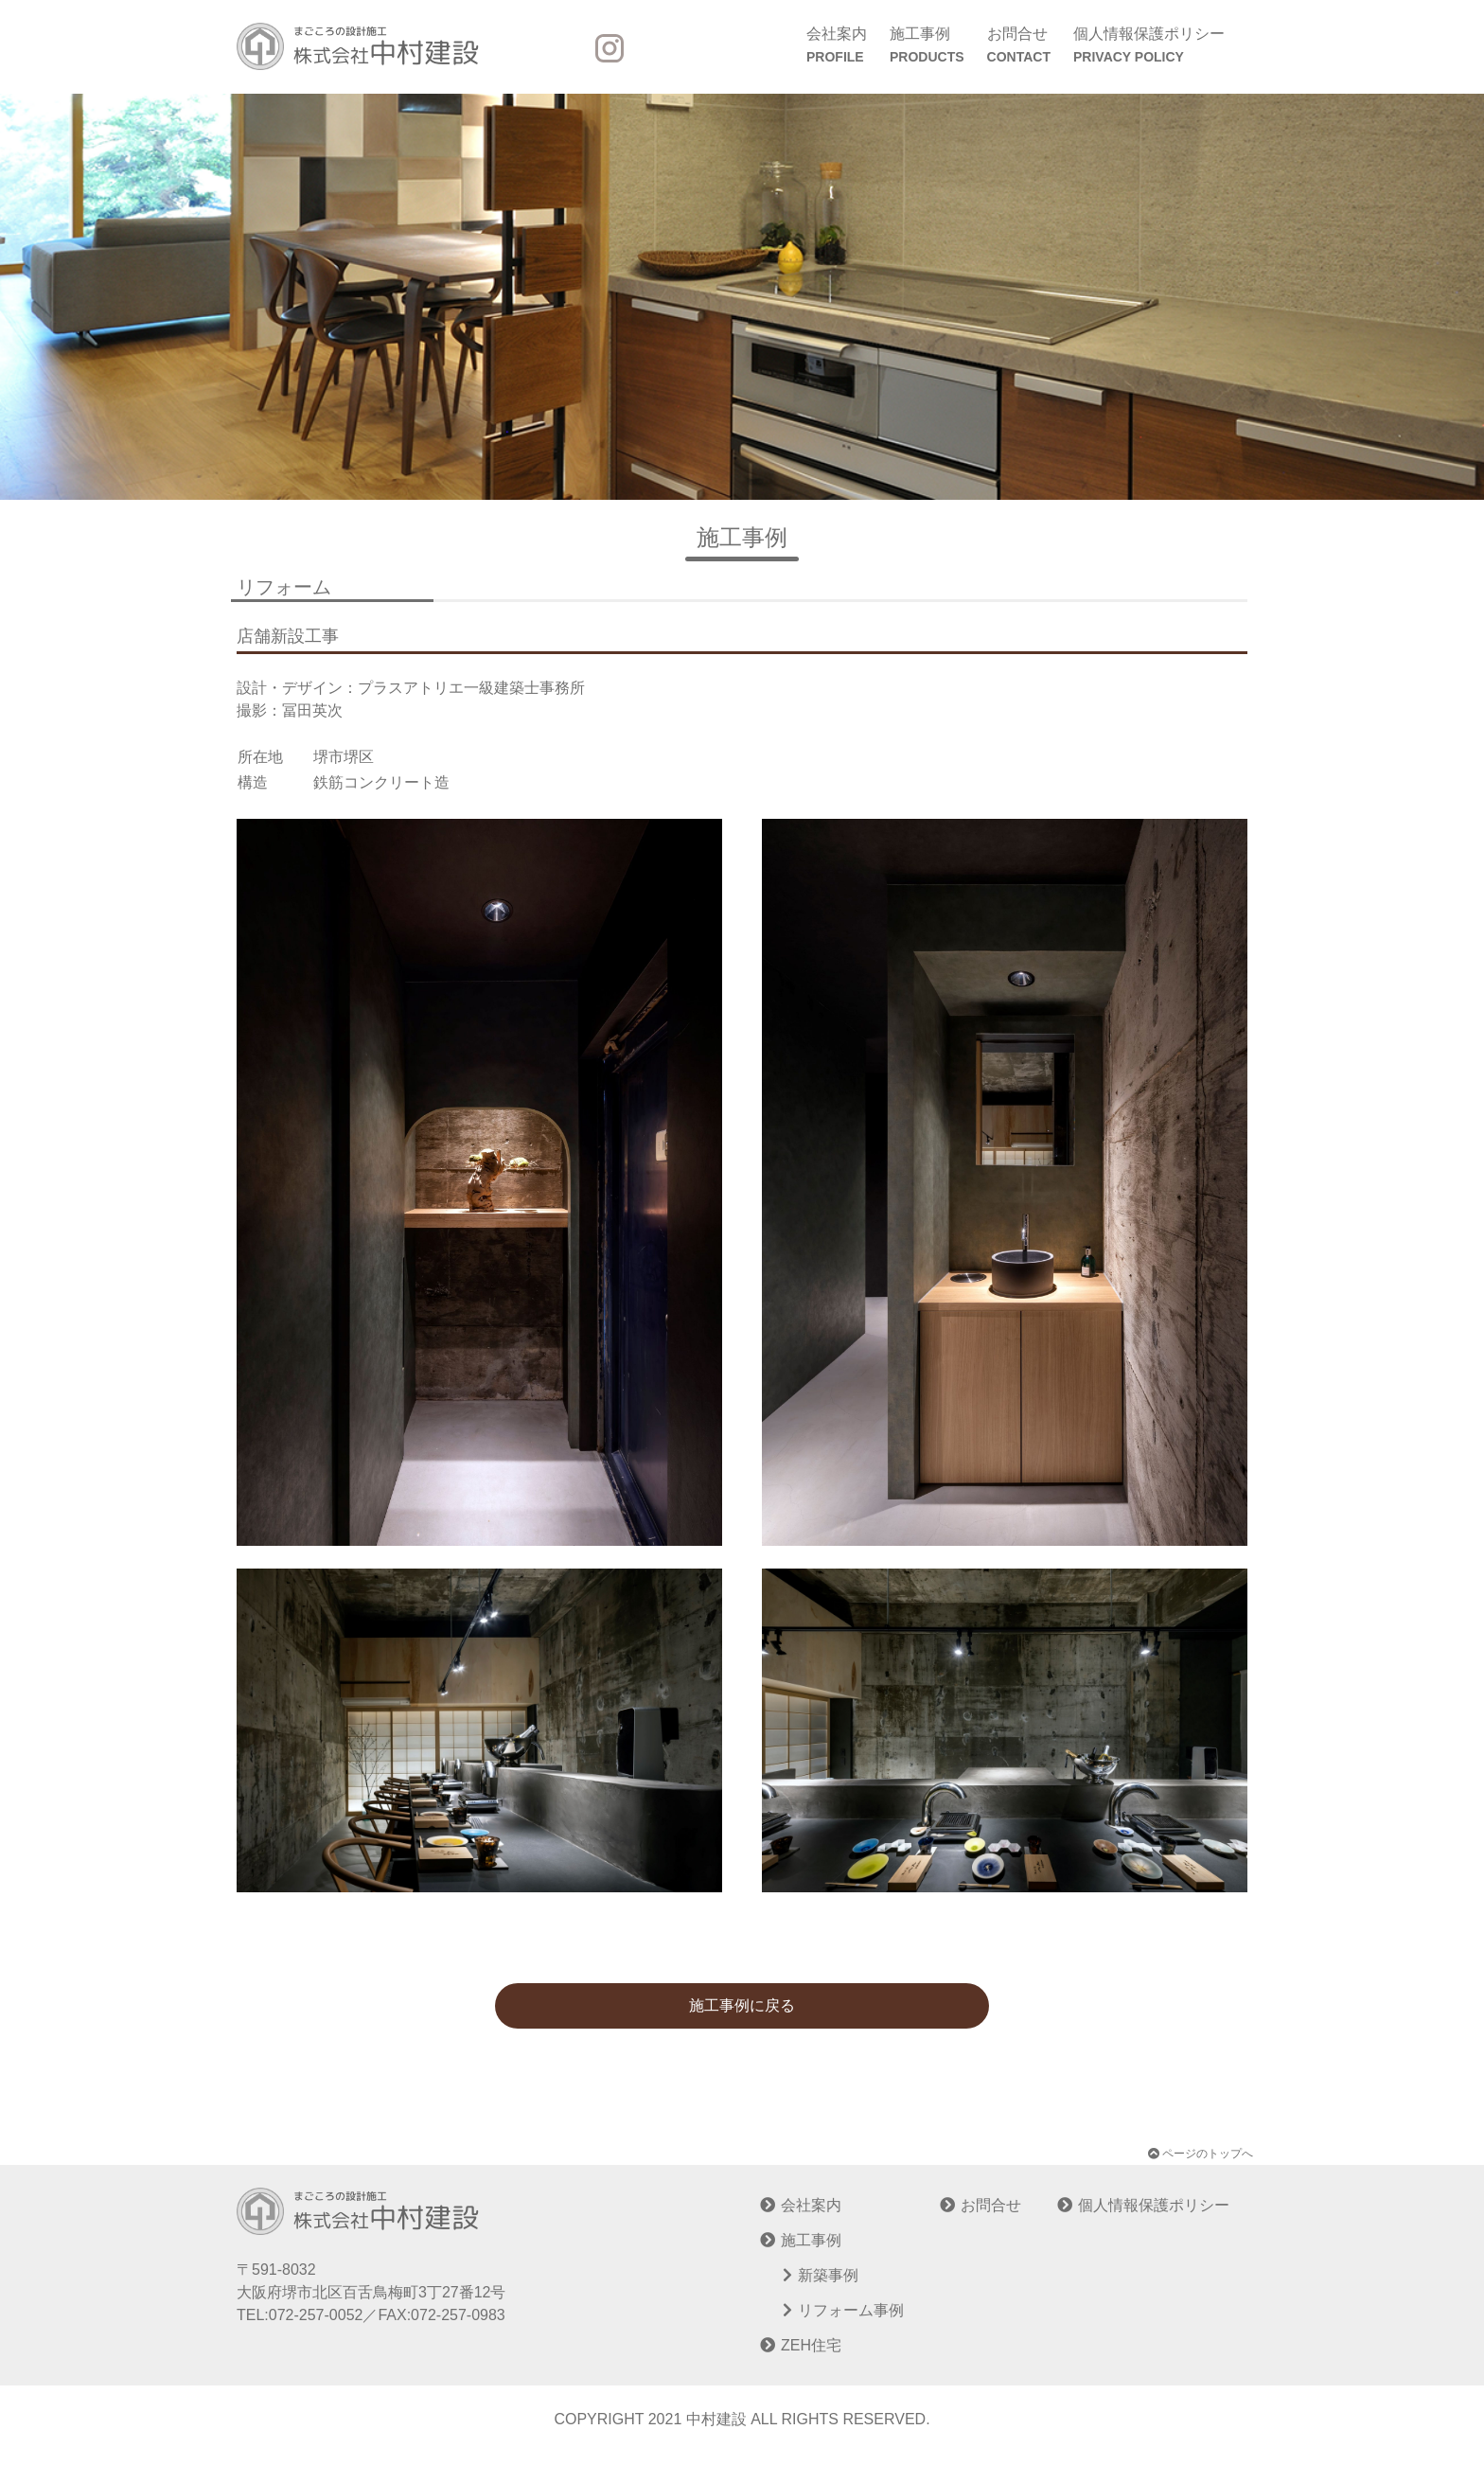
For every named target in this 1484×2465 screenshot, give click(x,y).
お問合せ (1019, 47)
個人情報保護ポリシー (1149, 47)
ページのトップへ (1200, 2153)
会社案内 (836, 47)
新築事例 (828, 2275)
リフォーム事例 (851, 2310)
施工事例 (927, 47)
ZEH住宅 (811, 2345)
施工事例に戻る (742, 2005)
